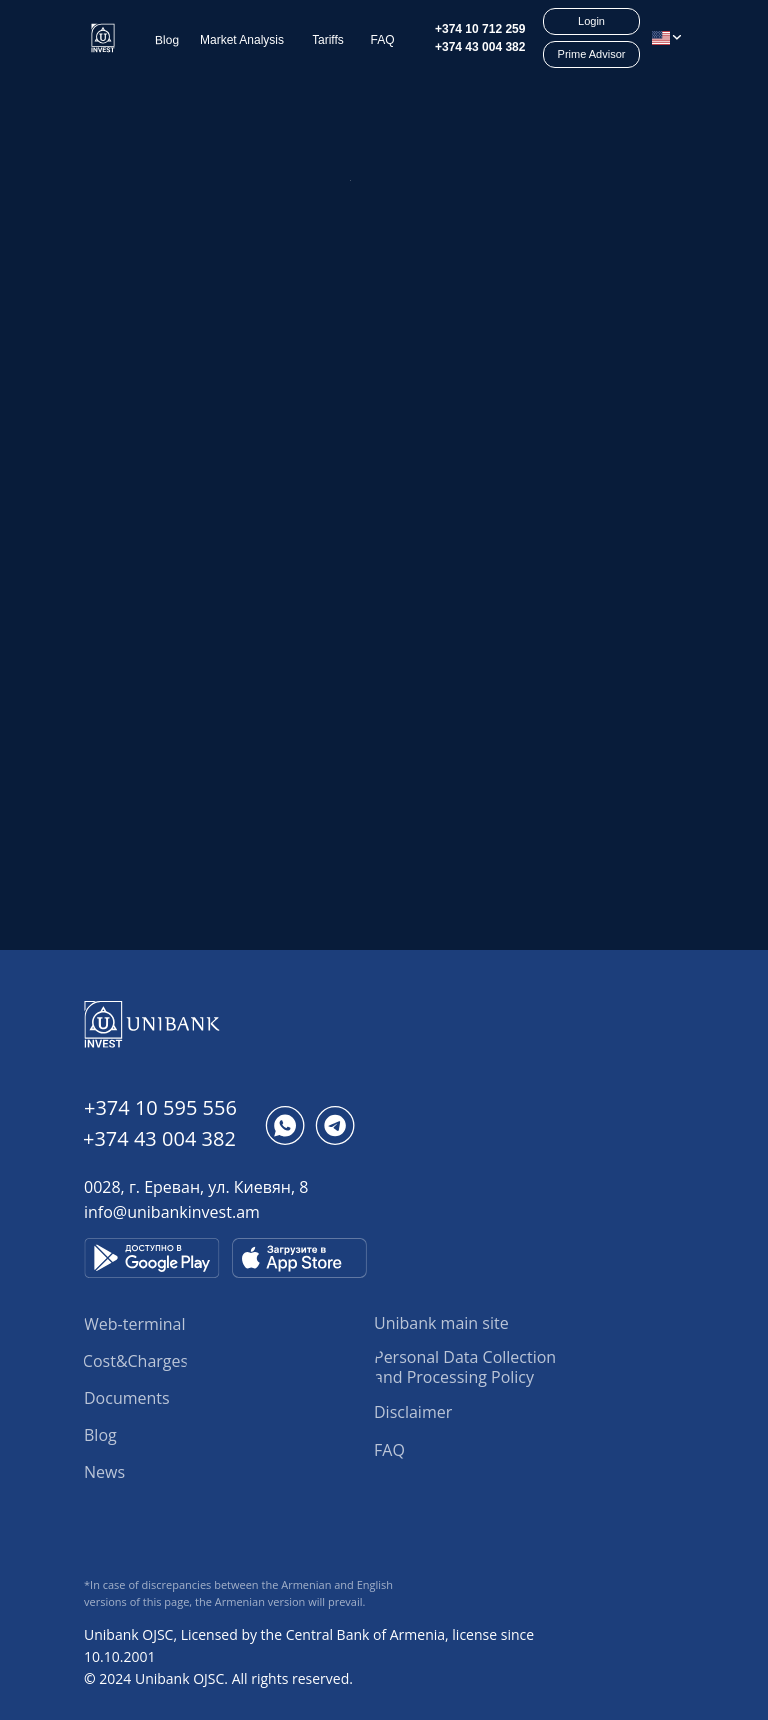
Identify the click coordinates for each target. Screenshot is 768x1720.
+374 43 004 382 (480, 47)
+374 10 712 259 (480, 29)
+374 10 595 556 (160, 1107)
